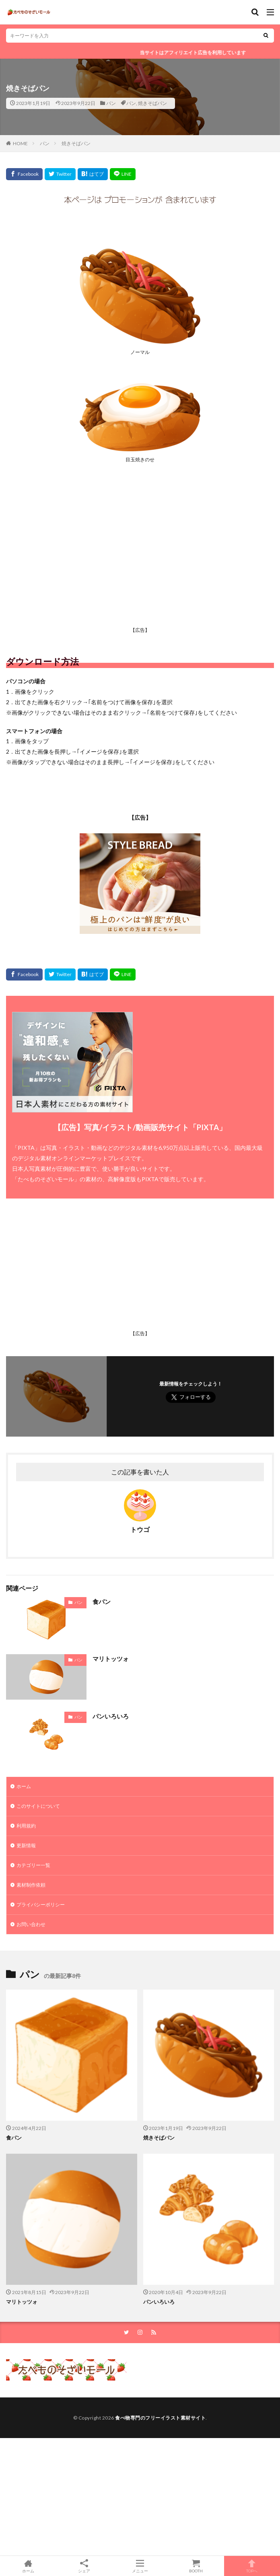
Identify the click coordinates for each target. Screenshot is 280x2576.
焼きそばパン (152, 103)
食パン (102, 1601)
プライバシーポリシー (40, 1905)
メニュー (140, 2566)
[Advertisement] (140, 565)
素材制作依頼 (30, 1885)
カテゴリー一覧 (33, 1865)
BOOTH (196, 2566)
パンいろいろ (111, 1716)
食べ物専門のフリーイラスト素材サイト (160, 2418)
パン (111, 103)
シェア (84, 2566)
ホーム (23, 1786)
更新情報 (26, 1845)
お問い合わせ (30, 1924)
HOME (20, 143)
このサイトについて (38, 1806)
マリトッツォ (111, 1658)
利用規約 (26, 1826)
